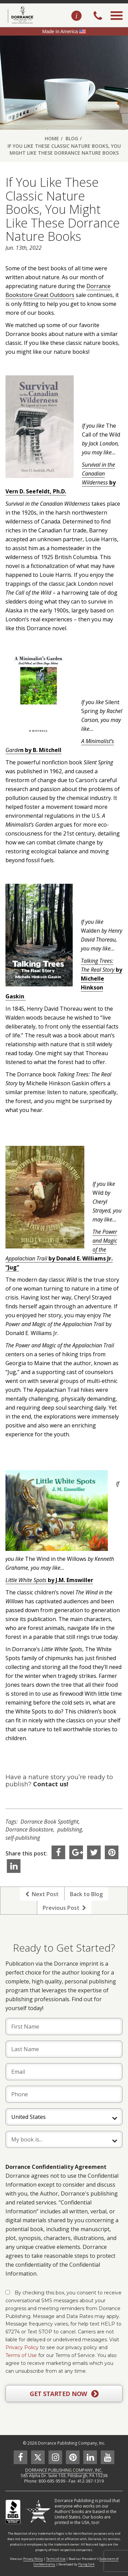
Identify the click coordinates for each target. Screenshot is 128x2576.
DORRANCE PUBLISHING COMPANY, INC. (64, 2470)
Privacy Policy (22, 2347)
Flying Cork (86, 2564)
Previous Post (64, 1908)
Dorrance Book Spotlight (49, 1821)
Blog (72, 138)
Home (52, 138)
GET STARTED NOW (64, 2394)
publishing (69, 1829)
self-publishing (22, 1837)
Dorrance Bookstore (29, 1829)
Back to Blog (86, 1894)
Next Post (42, 1894)
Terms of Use (21, 2355)
